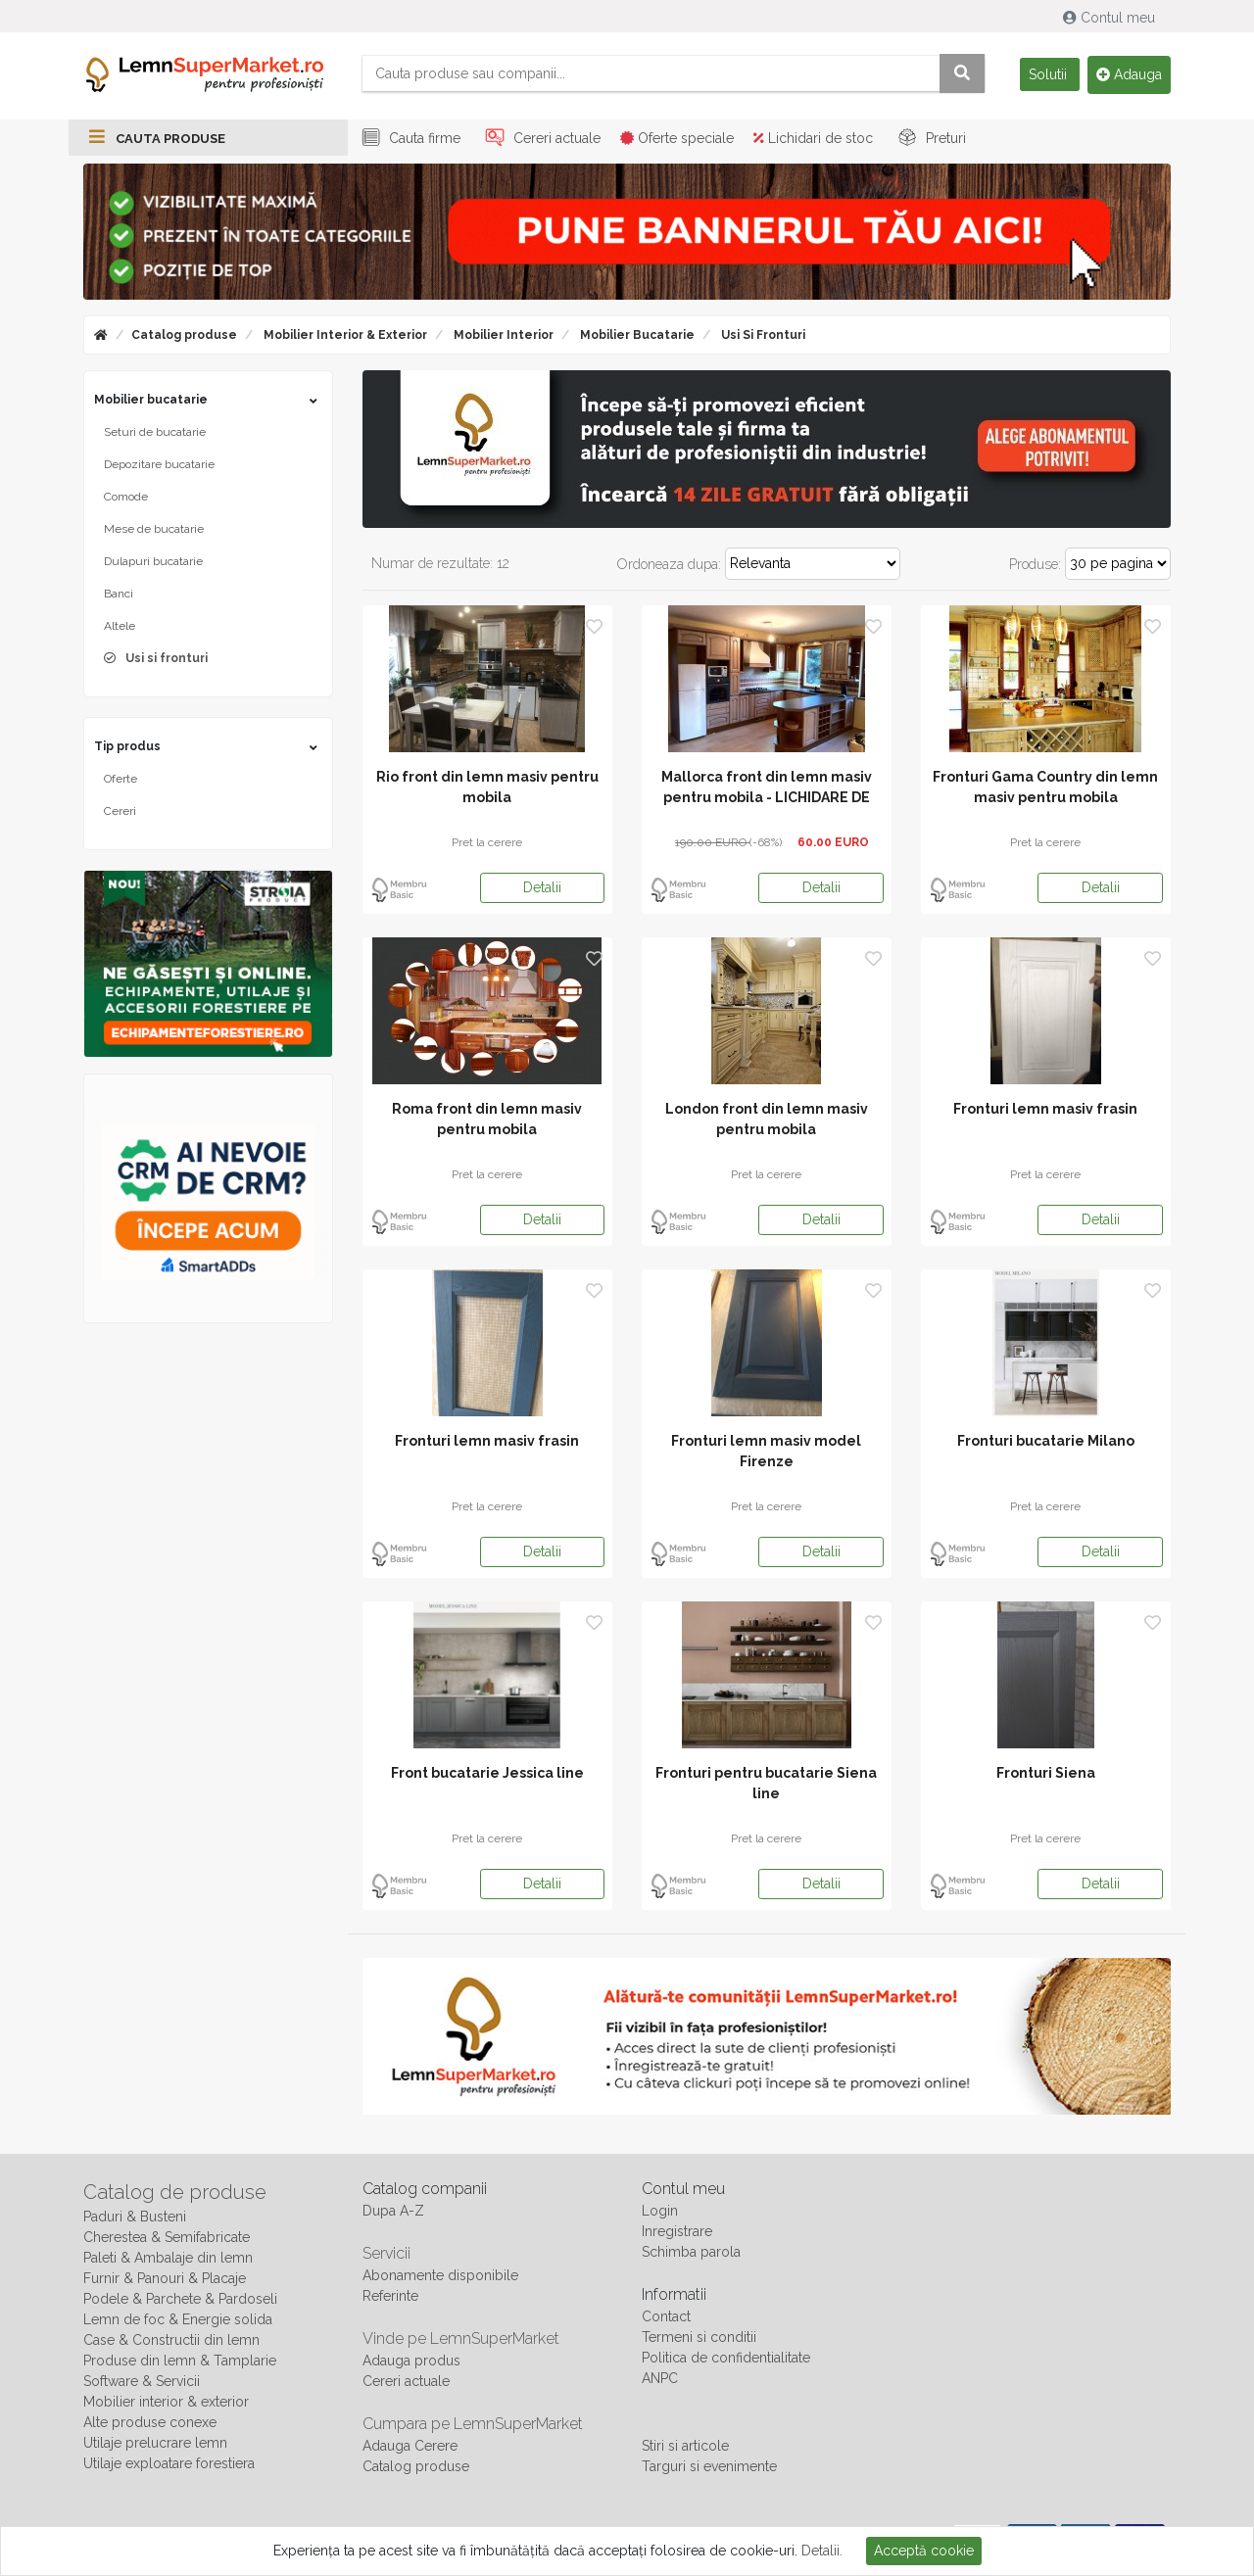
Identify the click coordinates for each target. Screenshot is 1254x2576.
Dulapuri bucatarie (153, 562)
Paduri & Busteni (134, 2217)
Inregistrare (677, 2232)
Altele (119, 627)
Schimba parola (691, 2253)
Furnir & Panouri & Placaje (164, 2279)
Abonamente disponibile (440, 2276)
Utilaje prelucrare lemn (155, 2444)
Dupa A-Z (393, 2211)
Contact (666, 2317)
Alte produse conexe (150, 2423)
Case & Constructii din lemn (171, 2341)
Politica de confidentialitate (726, 2358)
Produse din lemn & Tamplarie (179, 2361)
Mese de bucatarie (154, 530)
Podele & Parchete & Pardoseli (180, 2300)
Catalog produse (184, 336)
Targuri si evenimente (709, 2467)
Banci (118, 594)
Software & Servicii (141, 2382)
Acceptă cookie (924, 2550)
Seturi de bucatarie (155, 433)
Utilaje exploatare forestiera (169, 2464)
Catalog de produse (174, 2193)
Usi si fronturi (761, 336)
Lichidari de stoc (813, 139)
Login (660, 2211)
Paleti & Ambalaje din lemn (168, 2258)
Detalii (542, 888)
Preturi (929, 139)
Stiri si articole (685, 2447)
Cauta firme (408, 139)
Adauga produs (411, 2361)
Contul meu (1111, 17)
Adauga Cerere (410, 2447)
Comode (126, 497)
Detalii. (822, 2550)
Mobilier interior (502, 336)
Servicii (386, 2254)
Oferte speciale (677, 139)
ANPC (660, 2379)
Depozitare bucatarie (159, 465)
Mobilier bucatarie (636, 336)
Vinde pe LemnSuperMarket (460, 2339)
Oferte (120, 780)
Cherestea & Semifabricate (166, 2238)
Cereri (120, 812)
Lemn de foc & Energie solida (177, 2320)
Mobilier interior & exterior (344, 336)
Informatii (674, 2295)
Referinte (390, 2297)
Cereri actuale (540, 139)
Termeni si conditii (699, 2338)
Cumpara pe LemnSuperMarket (472, 2424)
